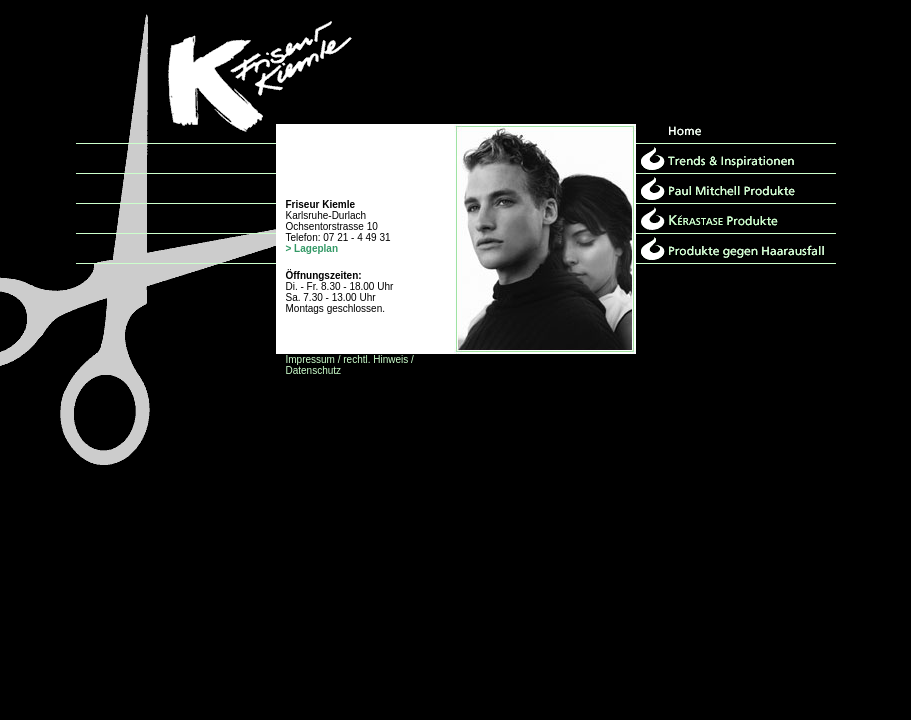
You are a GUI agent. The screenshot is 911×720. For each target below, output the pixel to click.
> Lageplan (312, 248)
